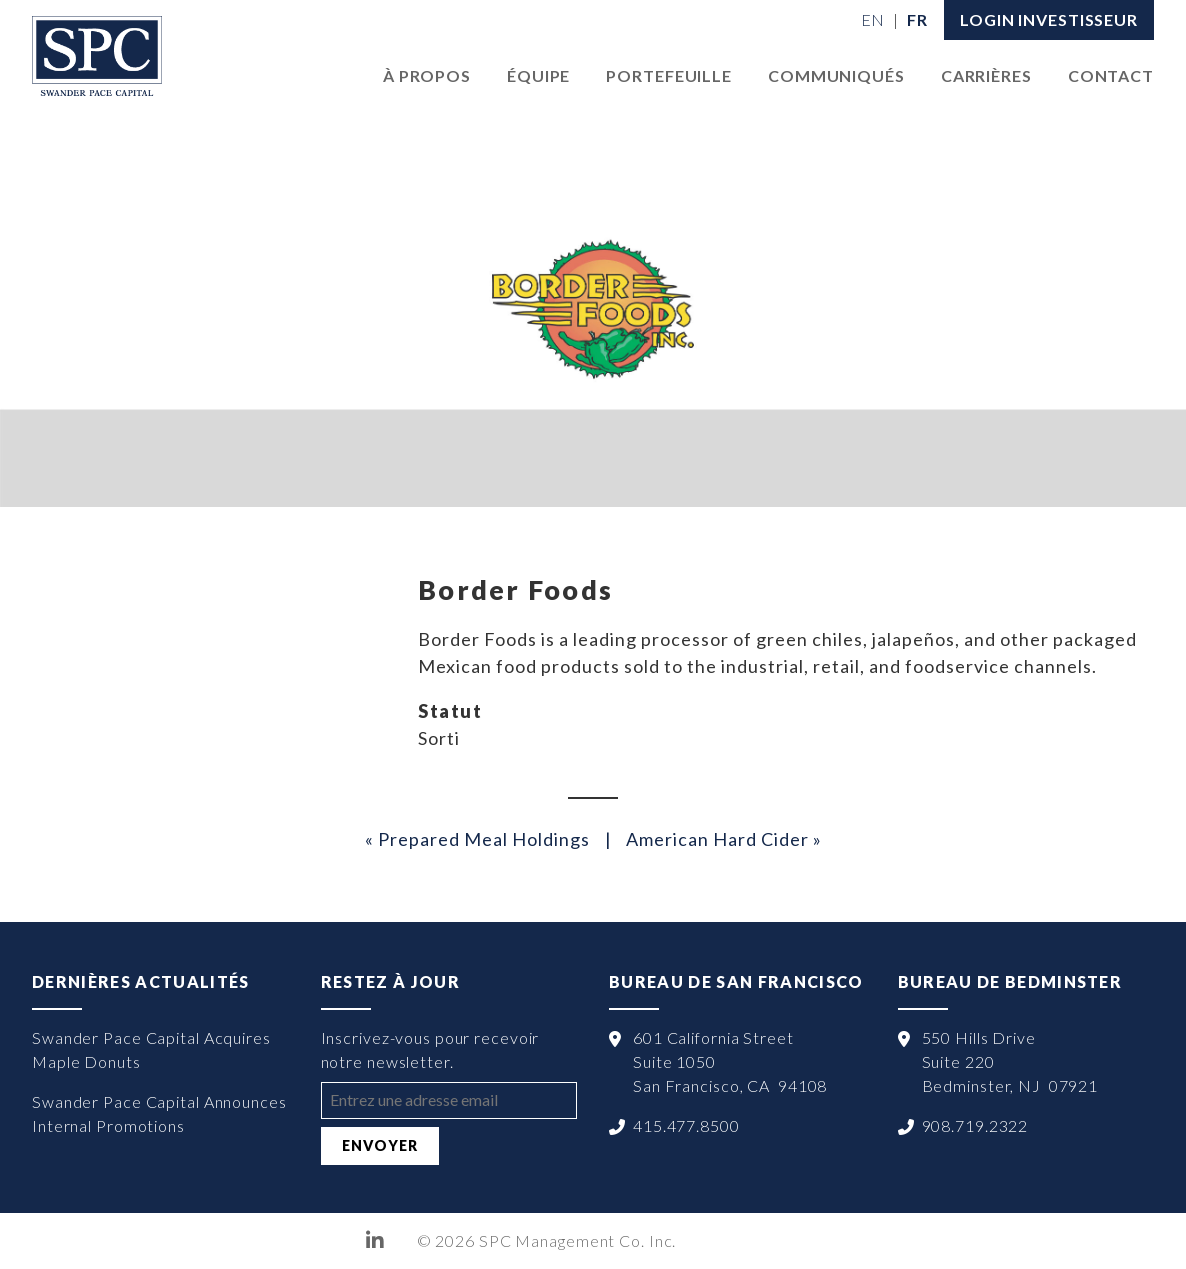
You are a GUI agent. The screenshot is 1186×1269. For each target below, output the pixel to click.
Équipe (538, 75)
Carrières (986, 75)
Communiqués (836, 75)
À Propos (427, 75)
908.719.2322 (975, 1125)
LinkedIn (375, 1241)
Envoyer (380, 1145)
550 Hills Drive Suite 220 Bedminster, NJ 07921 (1010, 1061)
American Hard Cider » (724, 839)
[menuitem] (873, 20)
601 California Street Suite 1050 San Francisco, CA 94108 (730, 1061)
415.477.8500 (686, 1125)
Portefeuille (669, 75)
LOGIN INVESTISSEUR (1049, 19)
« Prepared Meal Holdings (477, 839)
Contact (1111, 75)
